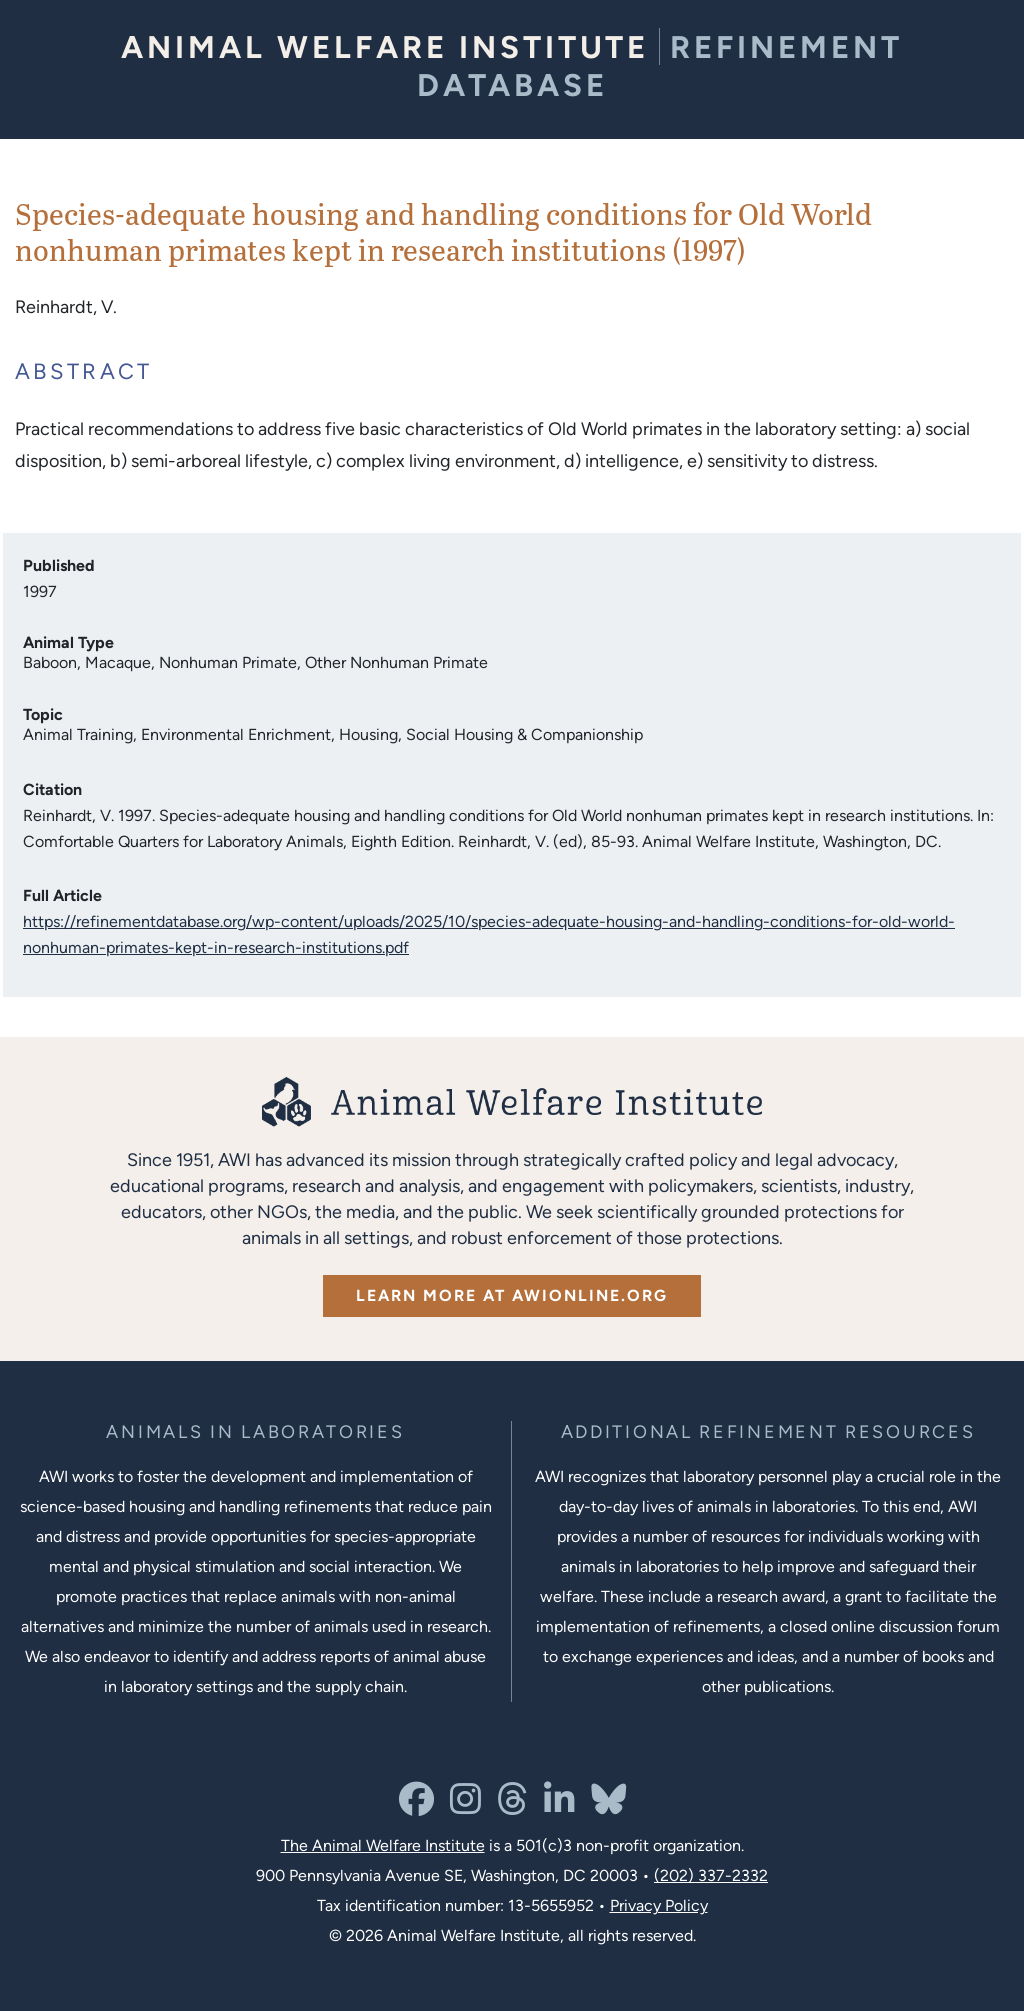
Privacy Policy (659, 1905)
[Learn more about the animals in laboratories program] (255, 1432)
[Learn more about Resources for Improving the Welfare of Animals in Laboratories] (768, 1432)
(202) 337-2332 (711, 1875)
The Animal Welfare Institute (383, 1845)
